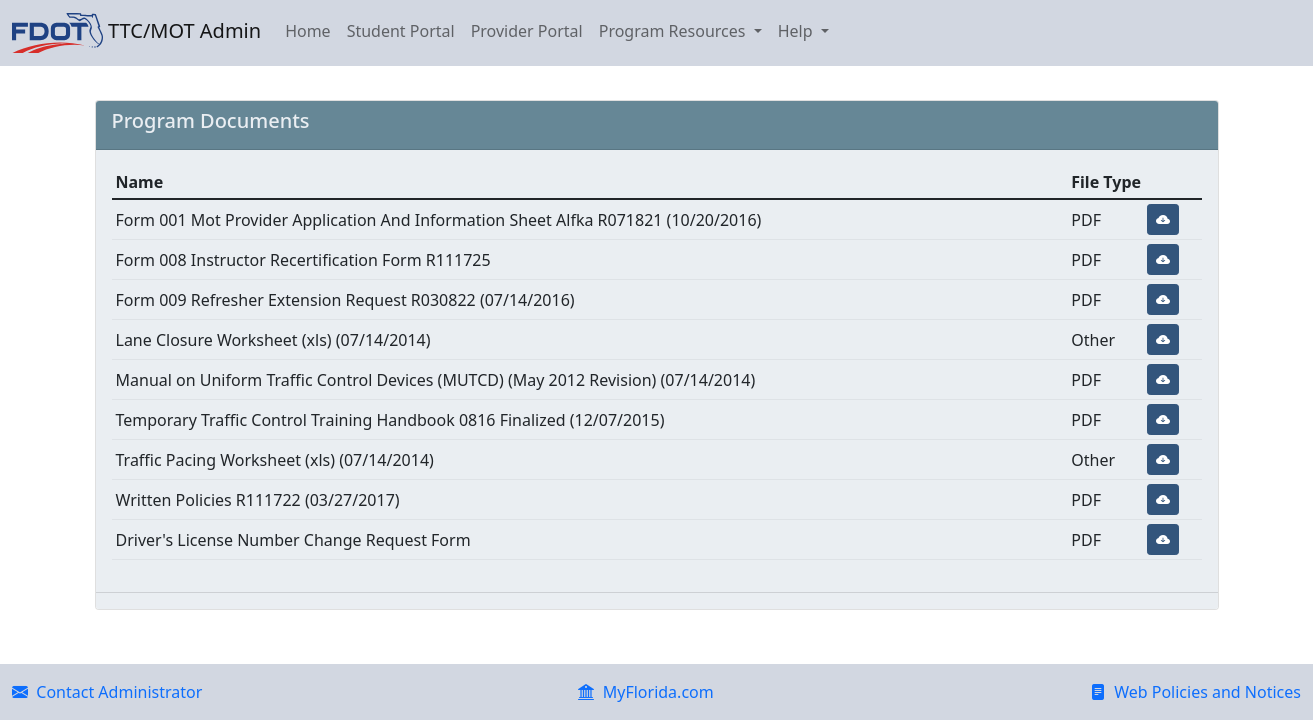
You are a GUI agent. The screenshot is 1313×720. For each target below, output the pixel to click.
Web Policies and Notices (1195, 692)
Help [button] (797, 31)
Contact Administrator (107, 692)
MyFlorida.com (645, 692)
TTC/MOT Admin (136, 33)
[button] (1163, 219)
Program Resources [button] (674, 31)
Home (308, 31)
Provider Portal (527, 31)
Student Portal (401, 31)
